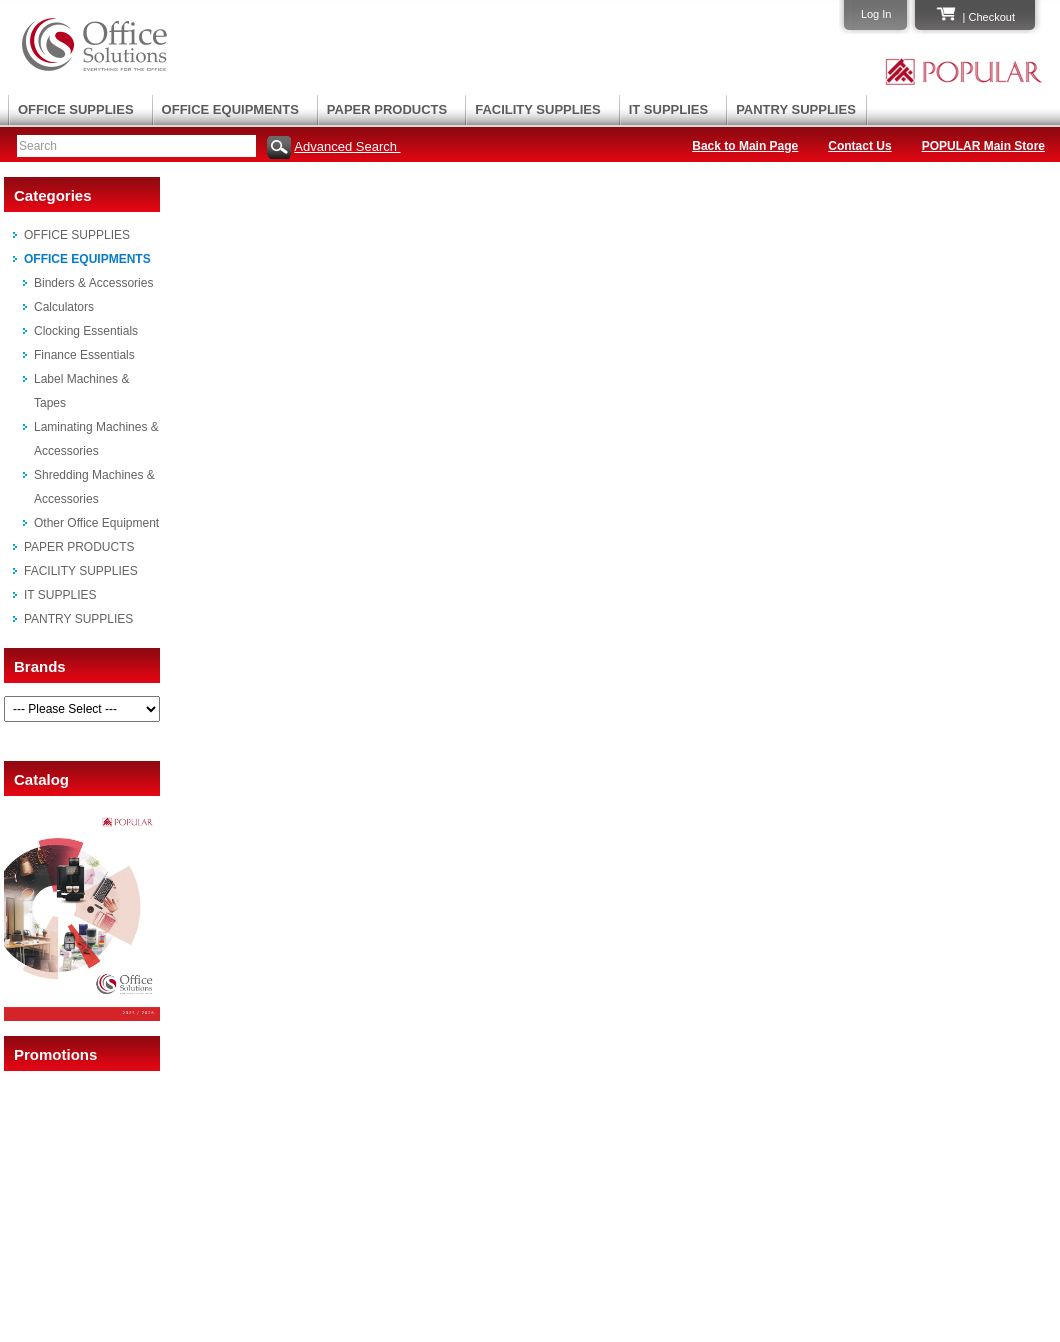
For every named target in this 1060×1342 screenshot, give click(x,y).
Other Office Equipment (96, 523)
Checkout (992, 17)
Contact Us (859, 146)
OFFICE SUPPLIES (76, 109)
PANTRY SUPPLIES (796, 109)
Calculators (64, 307)
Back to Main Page (745, 146)
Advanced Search (347, 146)
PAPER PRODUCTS (387, 109)
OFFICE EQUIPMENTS (230, 109)
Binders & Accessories (93, 283)
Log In (876, 14)
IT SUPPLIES (668, 109)
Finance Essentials (84, 355)
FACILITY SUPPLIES (537, 109)
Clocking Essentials (86, 331)
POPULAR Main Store (983, 146)
